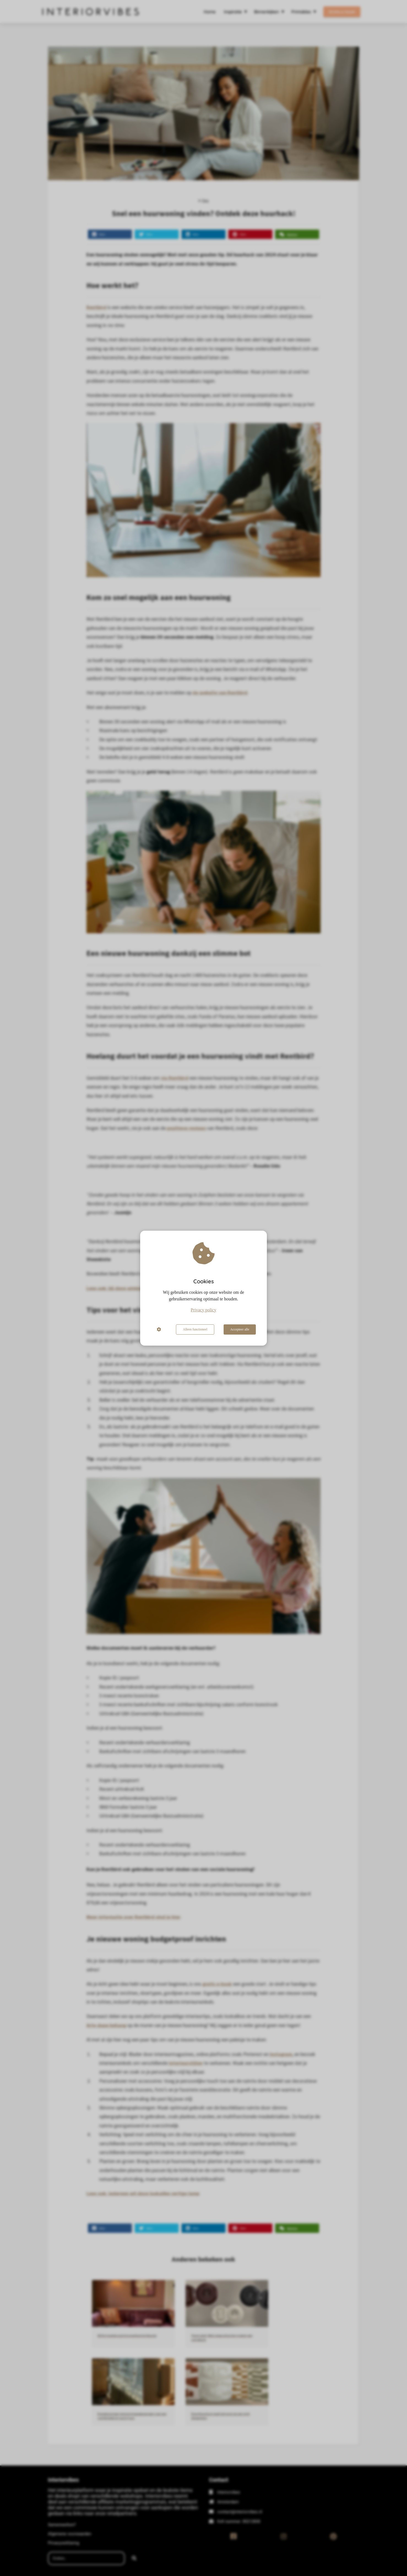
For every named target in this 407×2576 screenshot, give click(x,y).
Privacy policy (203, 1310)
